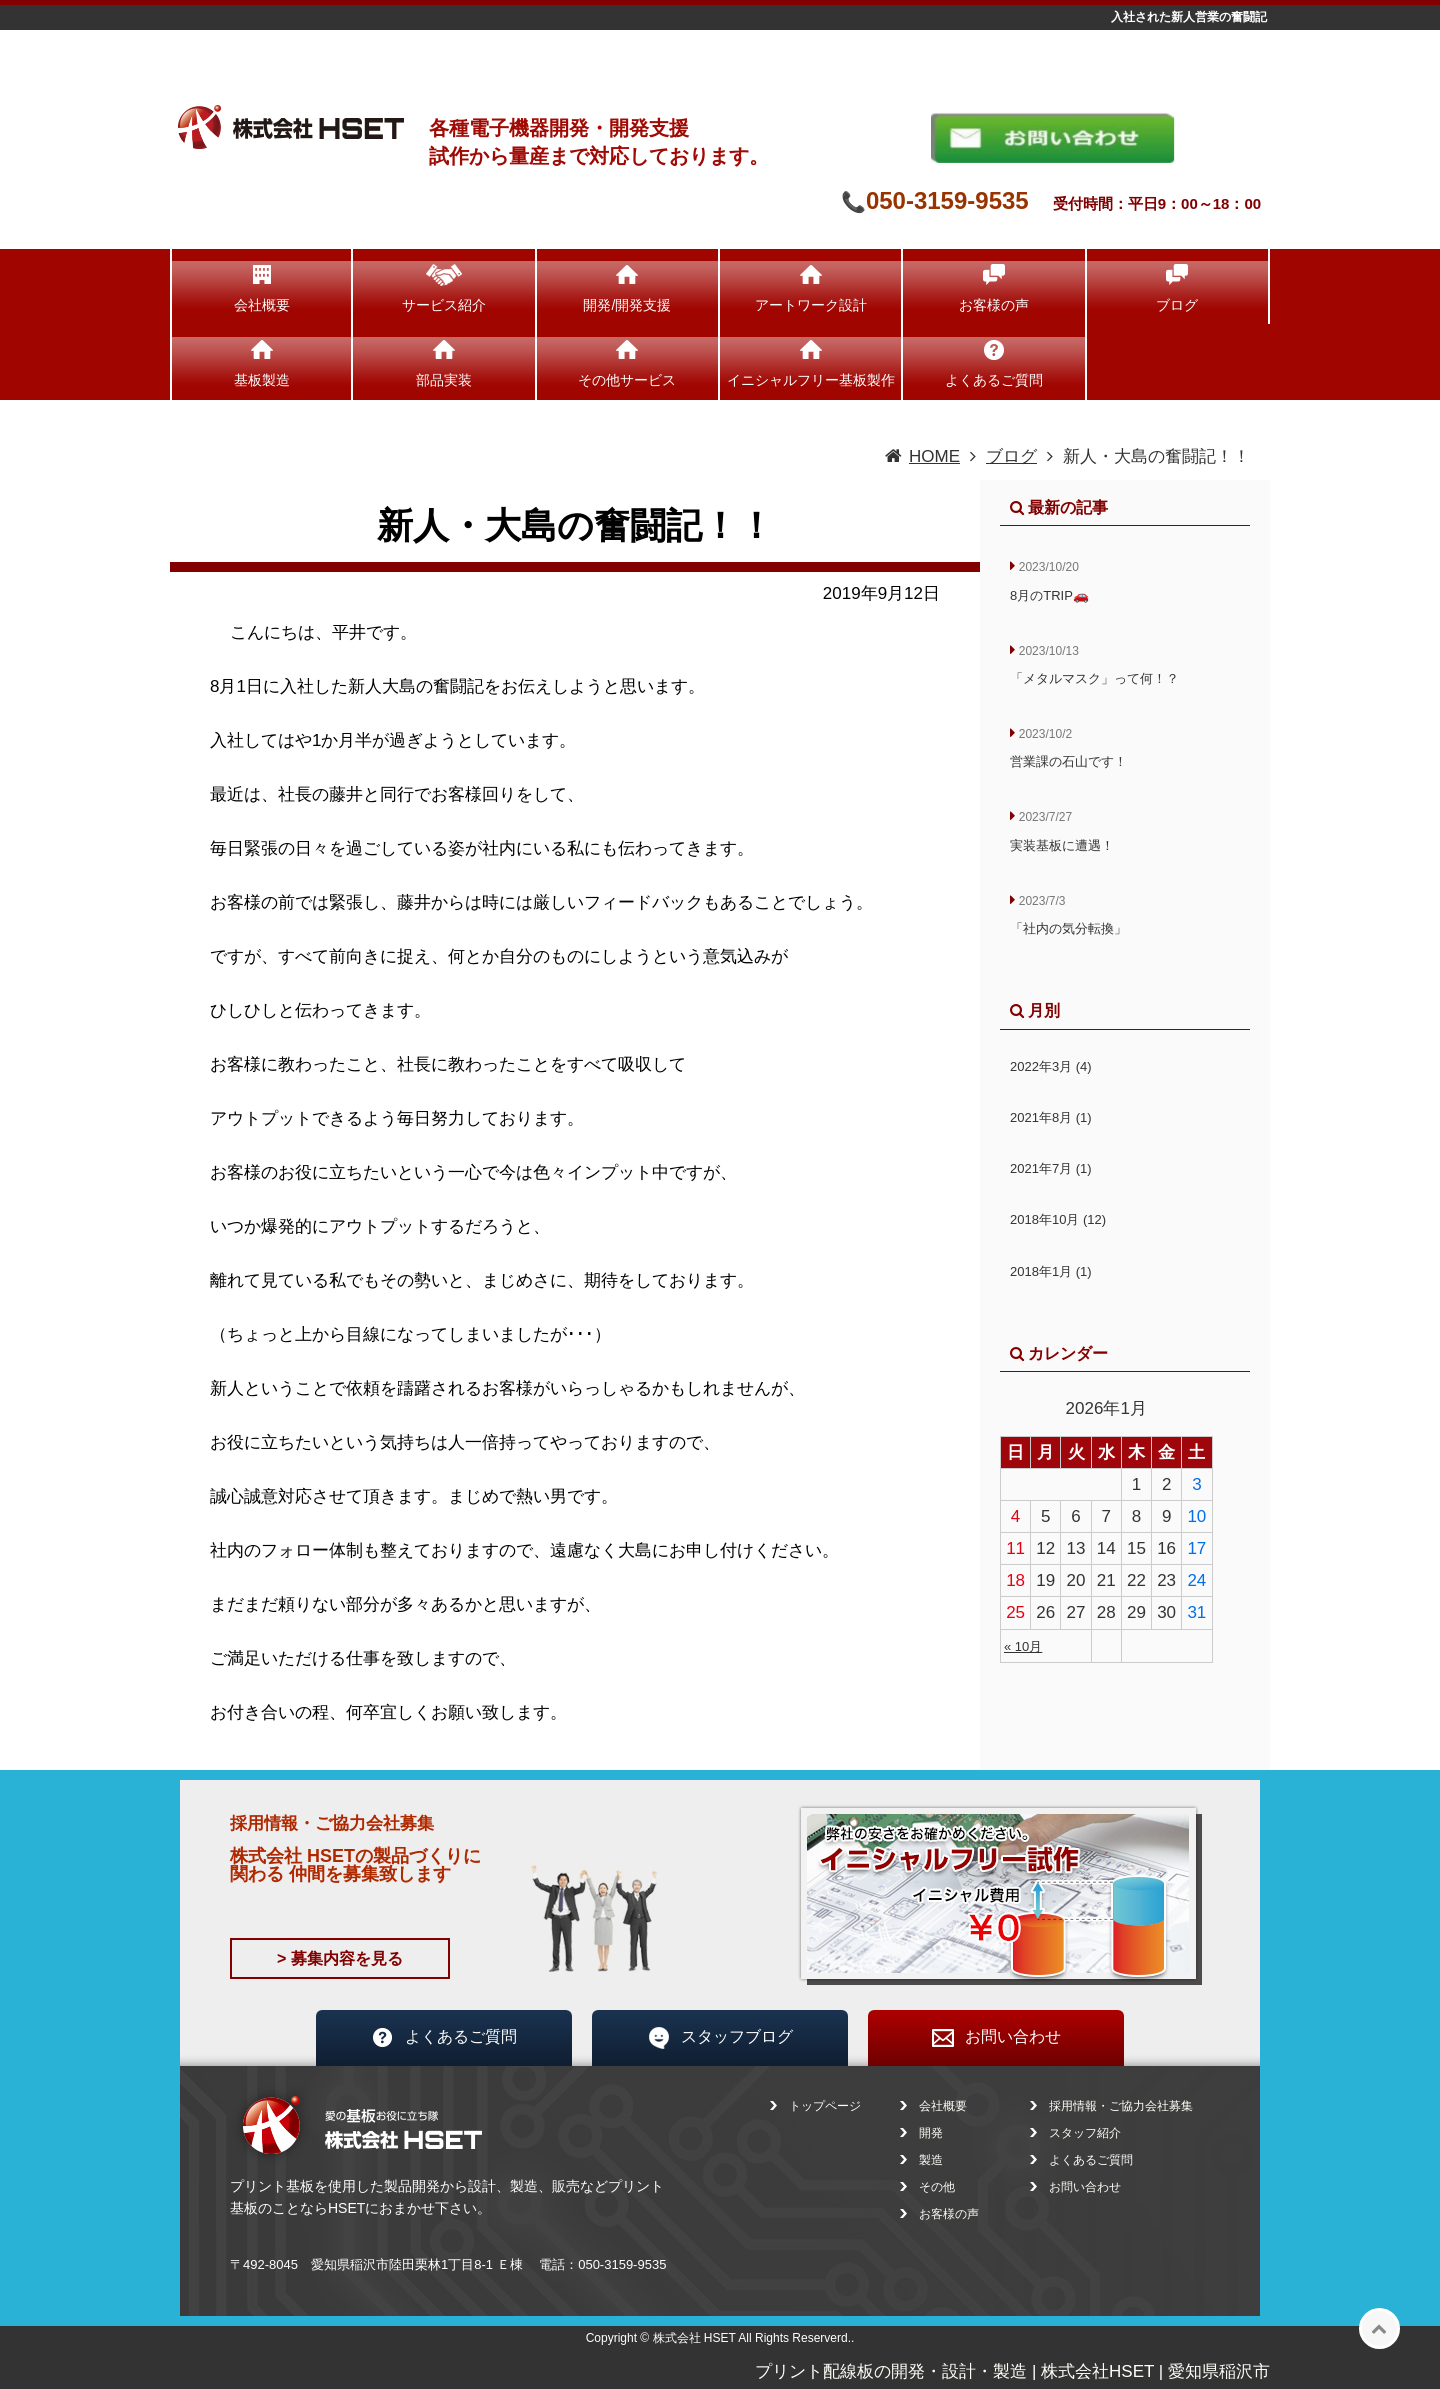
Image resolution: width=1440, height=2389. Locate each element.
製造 (931, 2160)
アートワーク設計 (811, 305)
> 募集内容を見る (340, 1958)
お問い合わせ (996, 2038)
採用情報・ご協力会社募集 (1121, 2106)
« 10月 (1023, 1646)
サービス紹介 (444, 305)
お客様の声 (994, 305)
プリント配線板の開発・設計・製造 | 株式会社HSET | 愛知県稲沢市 (1012, 2371)
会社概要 (262, 305)
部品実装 (444, 380)
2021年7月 (1051, 1168)
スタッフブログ (720, 2038)
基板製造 (262, 380)
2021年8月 (1051, 1117)
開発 (931, 2133)
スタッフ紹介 (1085, 2133)
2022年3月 (1051, 1066)
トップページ (825, 2106)
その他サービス (627, 380)
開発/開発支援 (627, 305)
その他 (937, 2187)
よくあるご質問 (994, 380)
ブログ (1177, 305)
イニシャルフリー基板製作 (811, 380)
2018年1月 (1051, 1271)
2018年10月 (1058, 1219)
